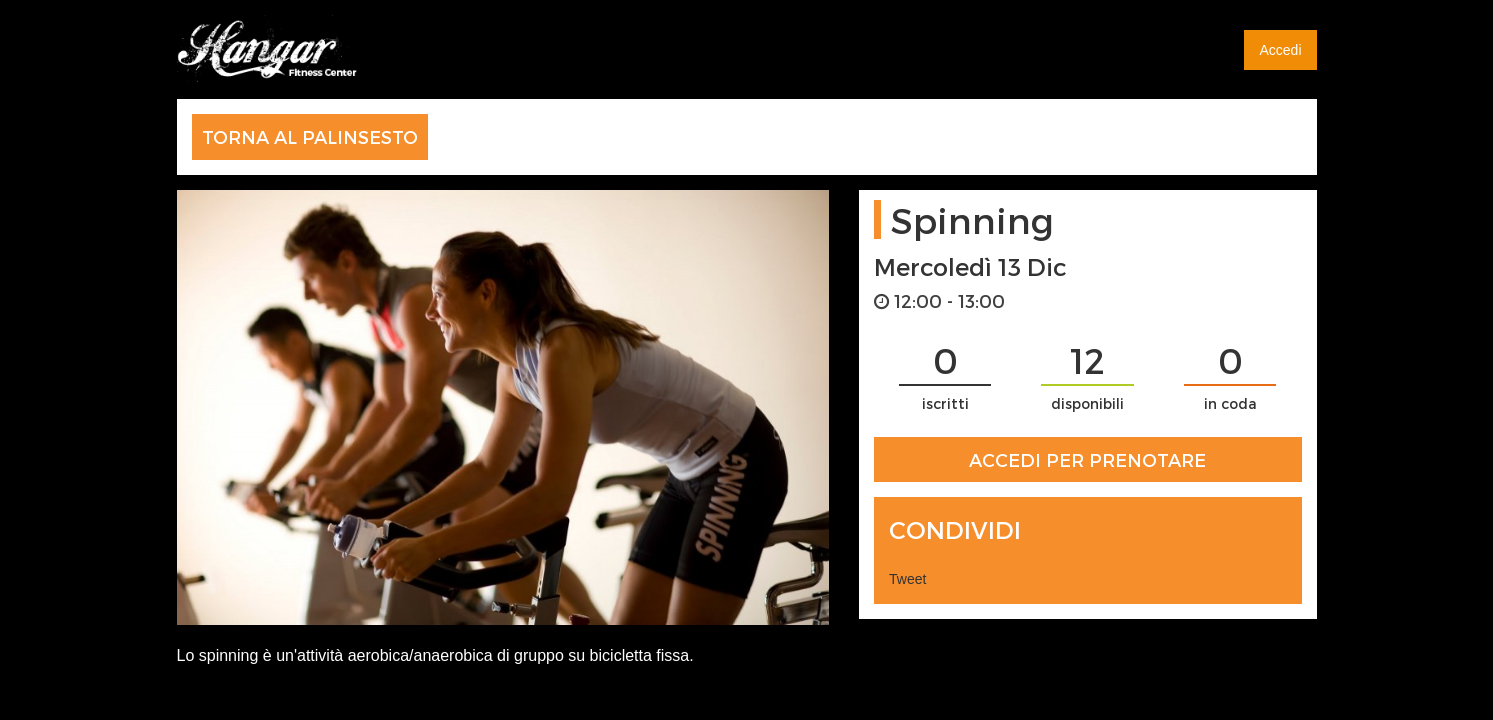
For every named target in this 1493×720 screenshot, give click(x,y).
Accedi (1280, 50)
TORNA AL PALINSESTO (310, 136)
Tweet (907, 579)
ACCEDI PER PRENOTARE (1087, 459)
